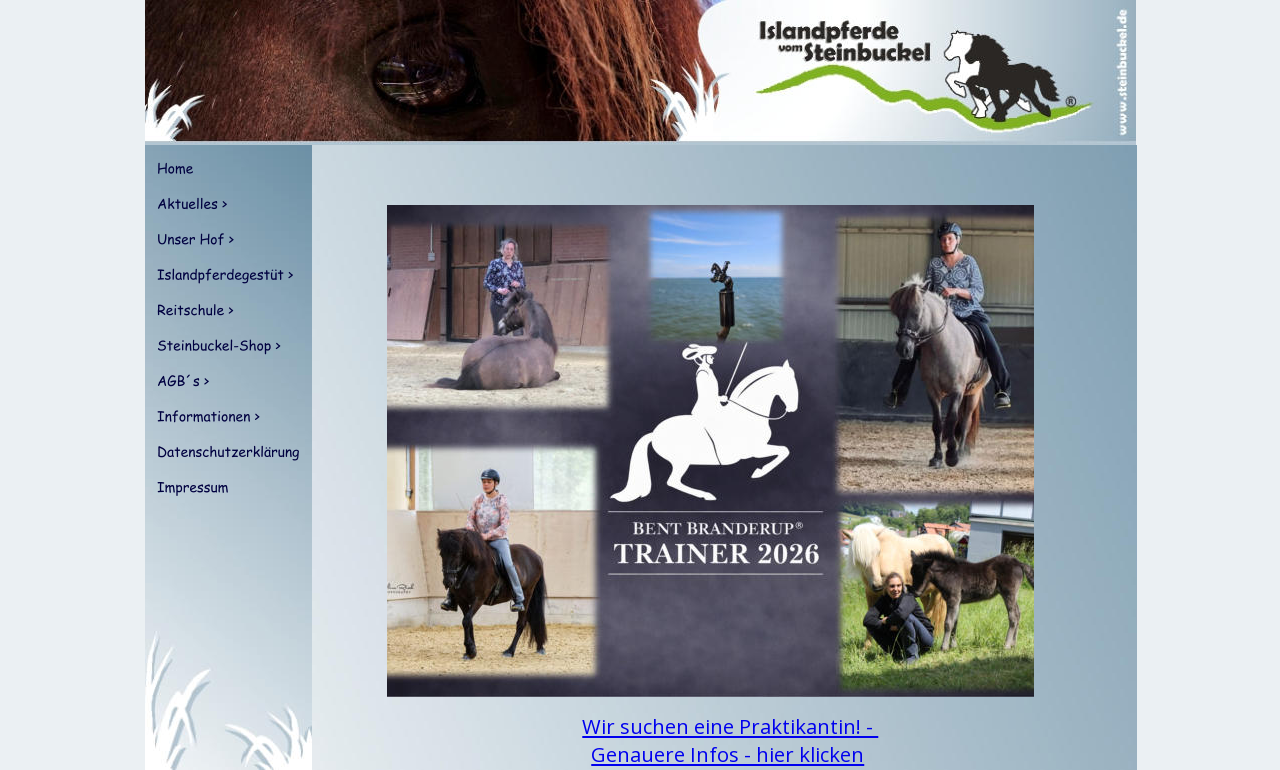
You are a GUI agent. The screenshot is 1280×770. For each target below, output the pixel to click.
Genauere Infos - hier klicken (727, 754)
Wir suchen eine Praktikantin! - (730, 726)
